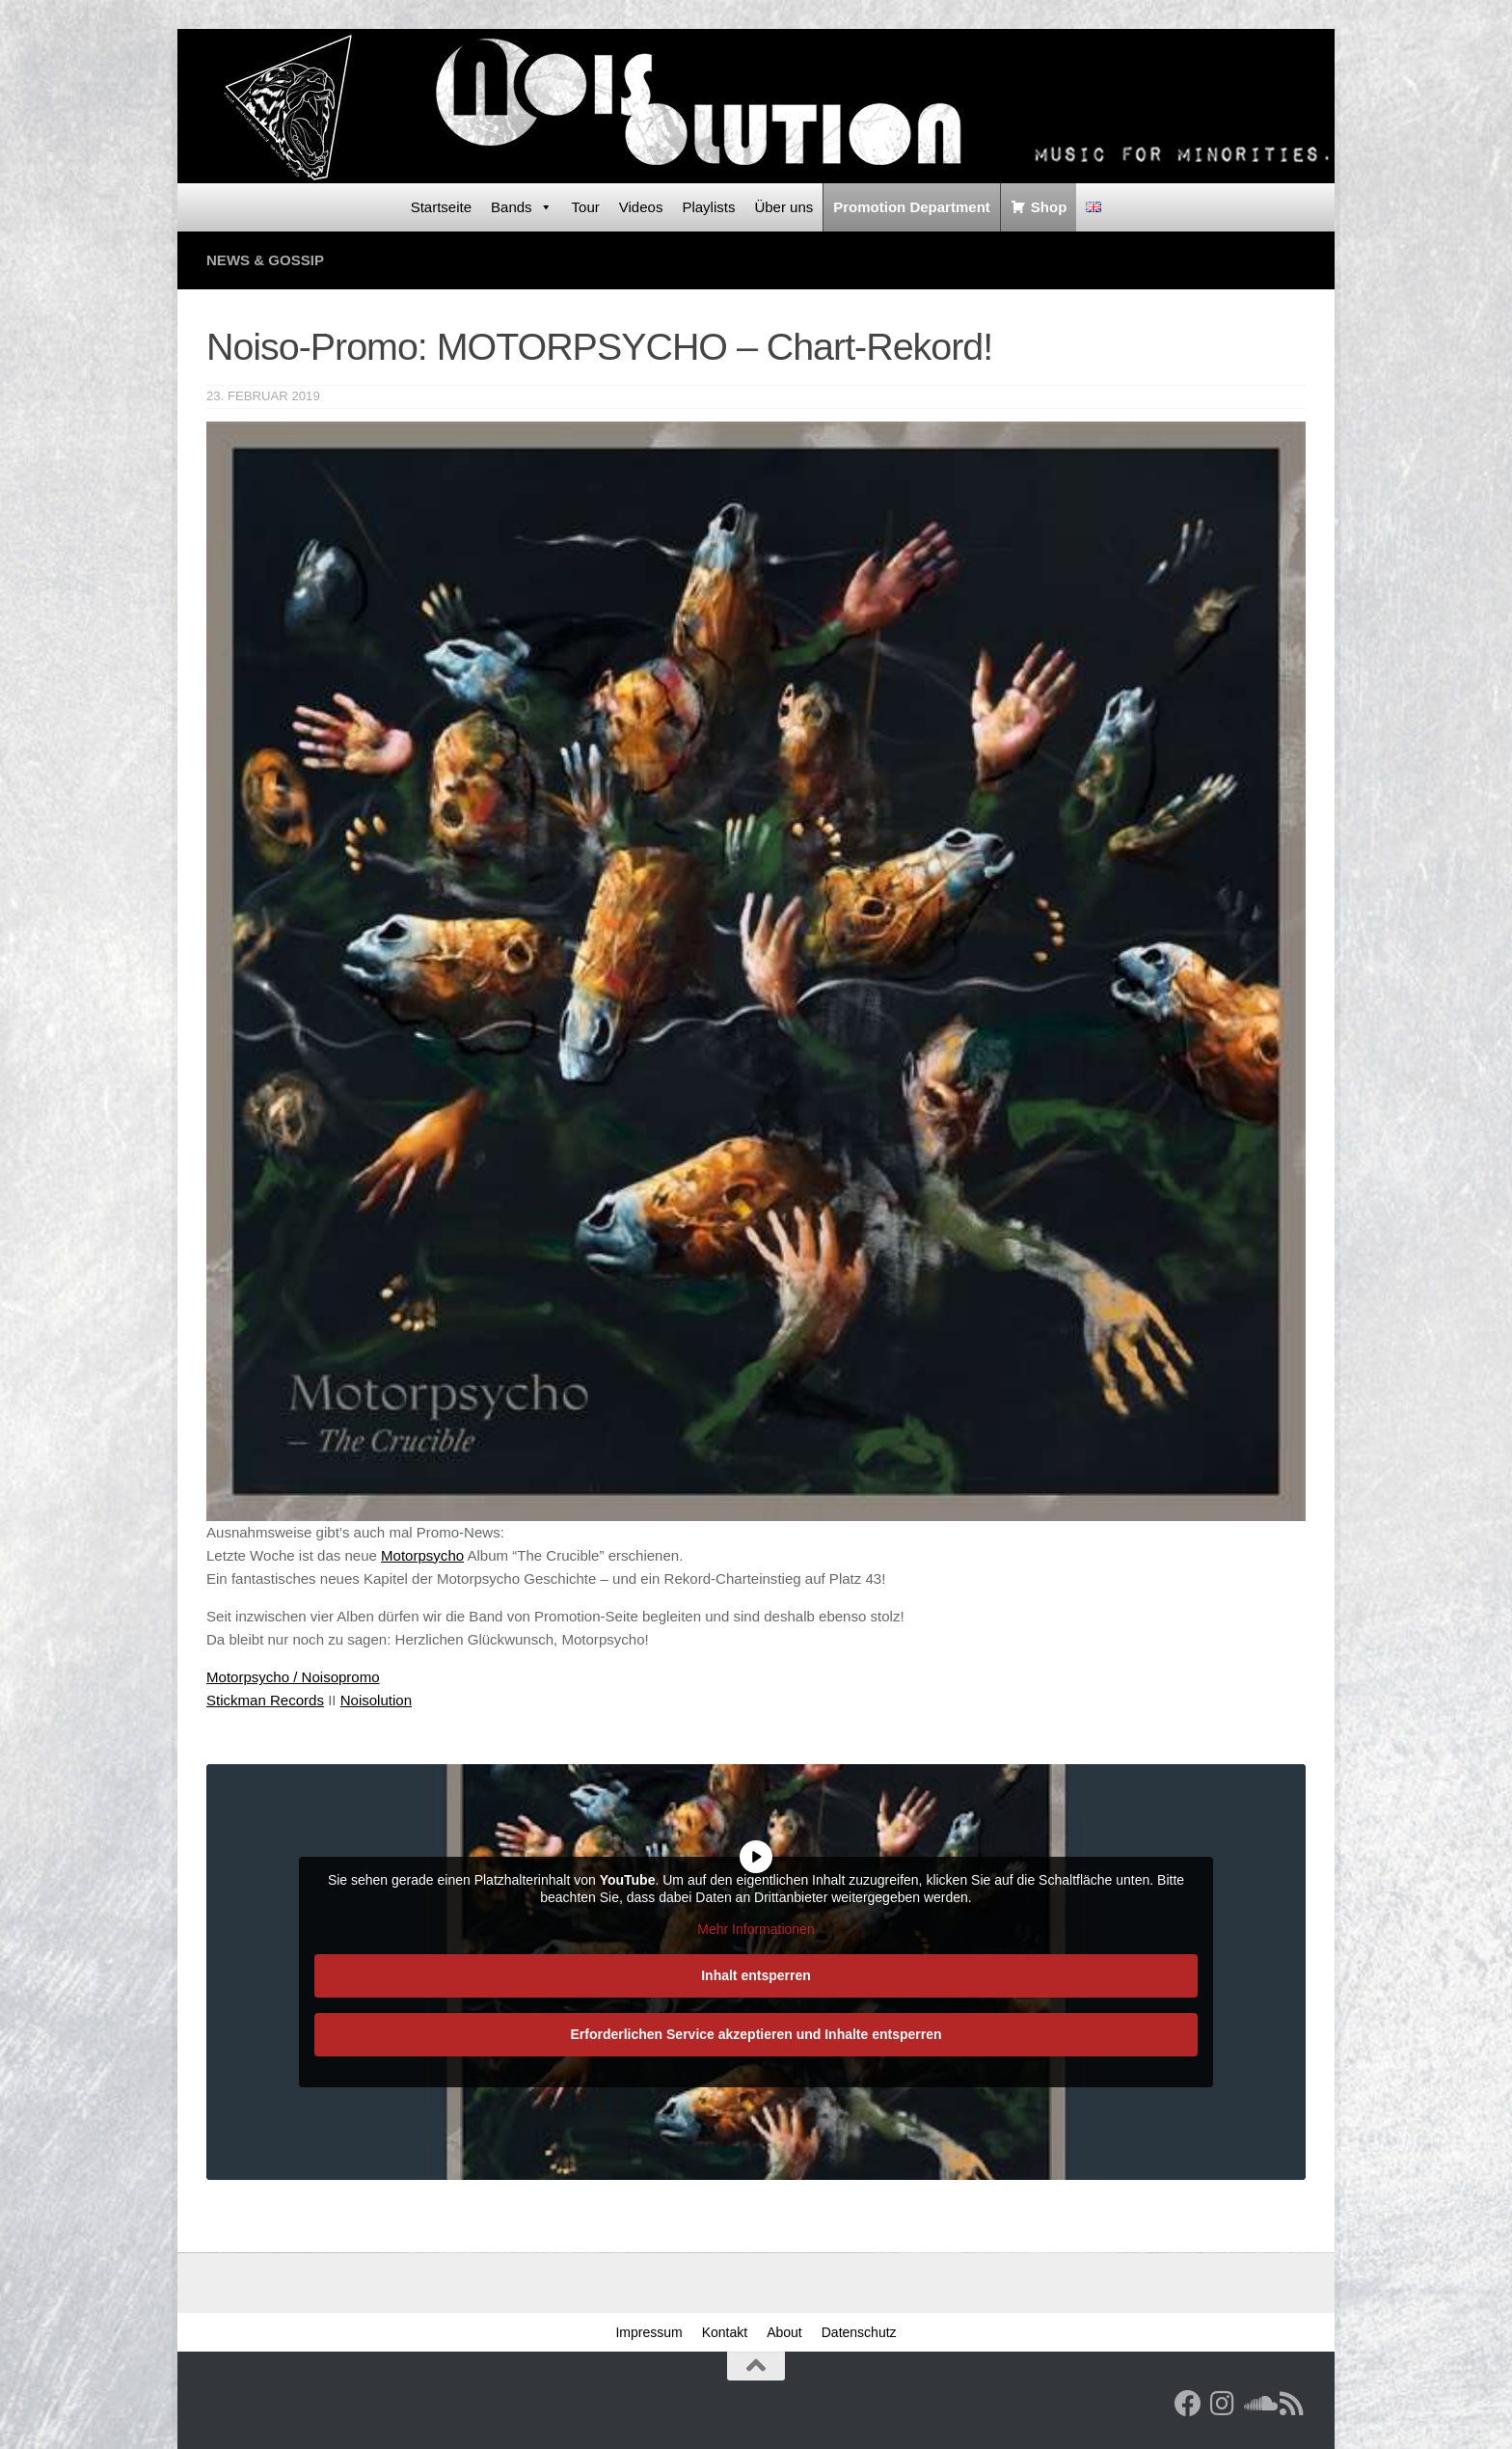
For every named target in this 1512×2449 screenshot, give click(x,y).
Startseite (441, 207)
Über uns (783, 207)
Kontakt (724, 2332)
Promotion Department (911, 207)
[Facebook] (1188, 2403)
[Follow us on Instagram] (1222, 2403)
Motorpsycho (422, 1555)
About (784, 2332)
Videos (641, 207)
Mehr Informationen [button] (755, 1929)
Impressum (648, 2332)
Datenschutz (859, 2332)
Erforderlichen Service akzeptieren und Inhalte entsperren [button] (755, 2034)
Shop (1049, 207)
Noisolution (376, 1700)
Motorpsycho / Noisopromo (293, 1677)
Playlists (708, 207)
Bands (522, 207)
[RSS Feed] (1292, 2403)
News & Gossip (265, 260)
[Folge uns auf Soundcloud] (1257, 2403)
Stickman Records (265, 1700)
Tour (586, 207)
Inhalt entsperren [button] (756, 1975)
